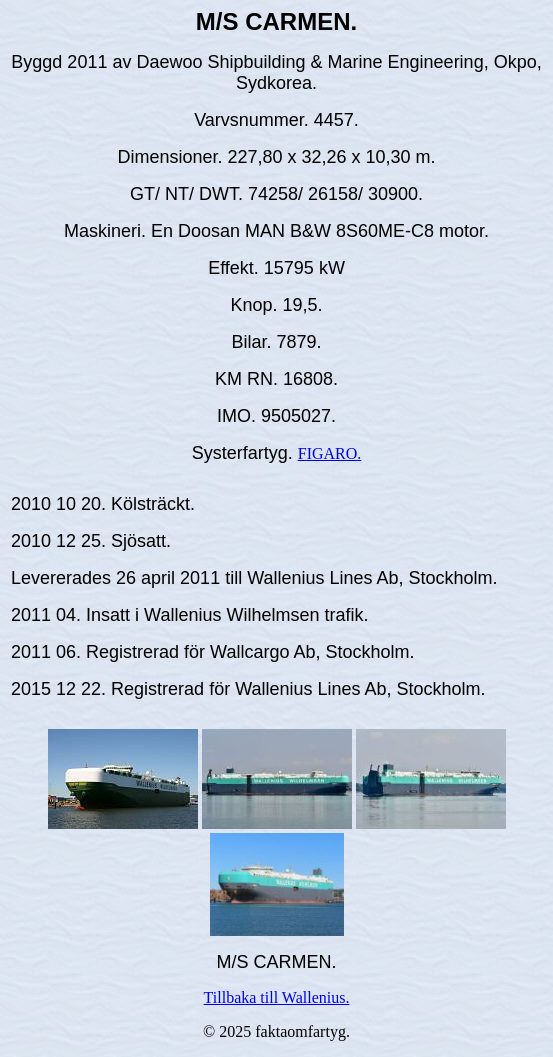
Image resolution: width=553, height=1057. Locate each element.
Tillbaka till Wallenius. (277, 997)
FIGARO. (330, 453)
